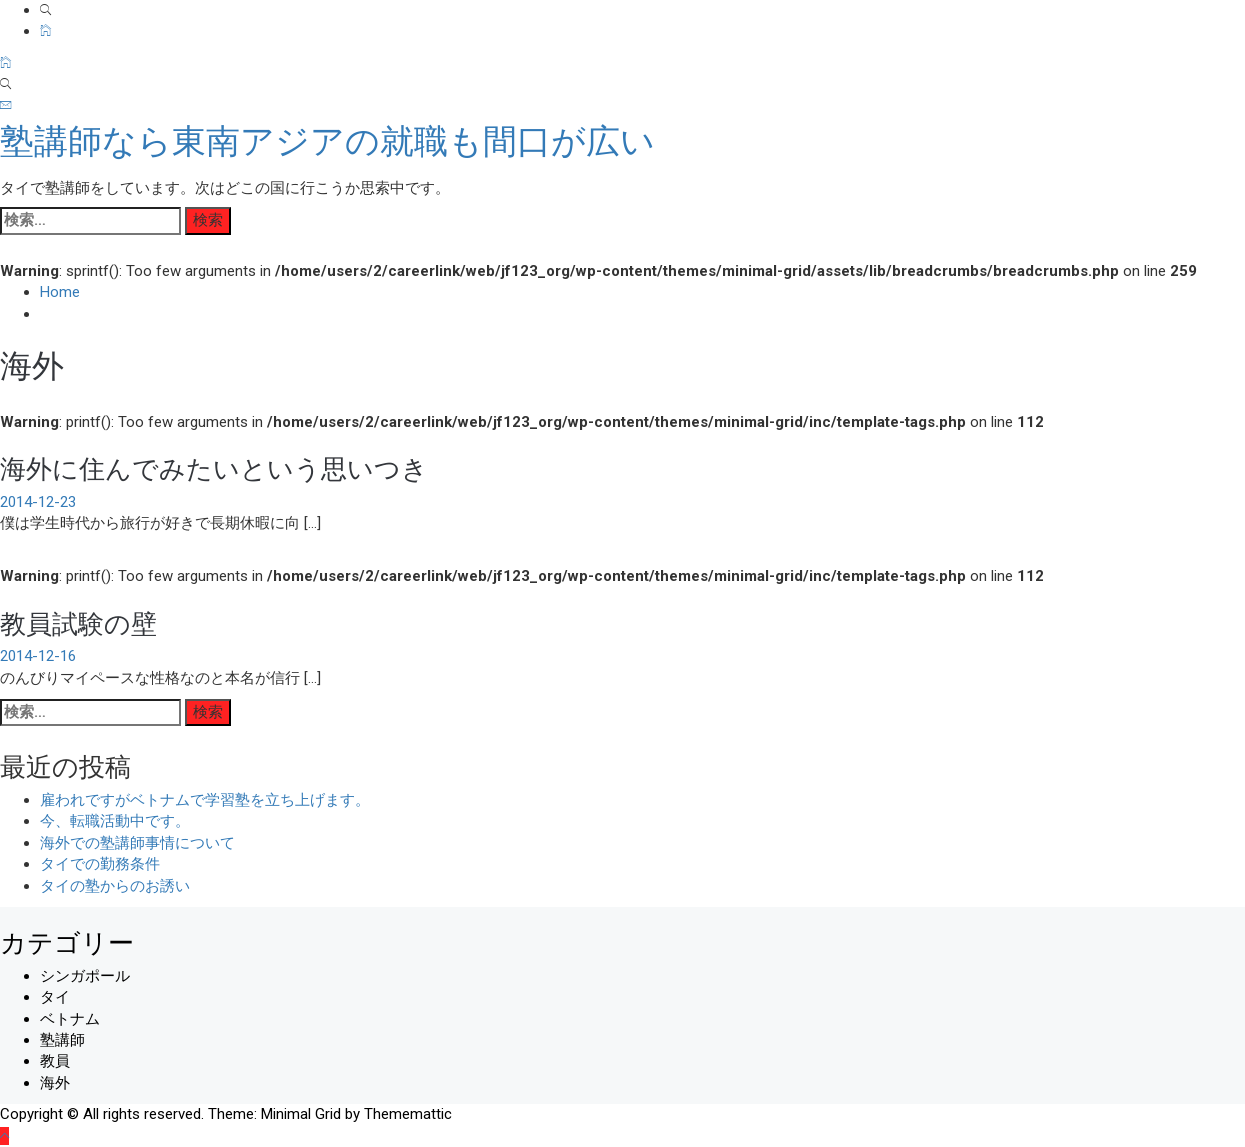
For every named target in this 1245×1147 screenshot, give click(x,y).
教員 (55, 1061)
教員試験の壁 (78, 621)
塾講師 (62, 1040)
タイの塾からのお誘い (115, 886)
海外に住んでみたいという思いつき (214, 466)
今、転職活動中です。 (115, 821)
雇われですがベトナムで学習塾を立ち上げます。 (205, 800)
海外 (55, 1083)
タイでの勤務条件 (100, 864)
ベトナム (70, 1019)
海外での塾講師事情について (137, 843)
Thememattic (408, 1114)
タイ (55, 997)
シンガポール (85, 976)
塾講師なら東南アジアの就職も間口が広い (327, 141)
